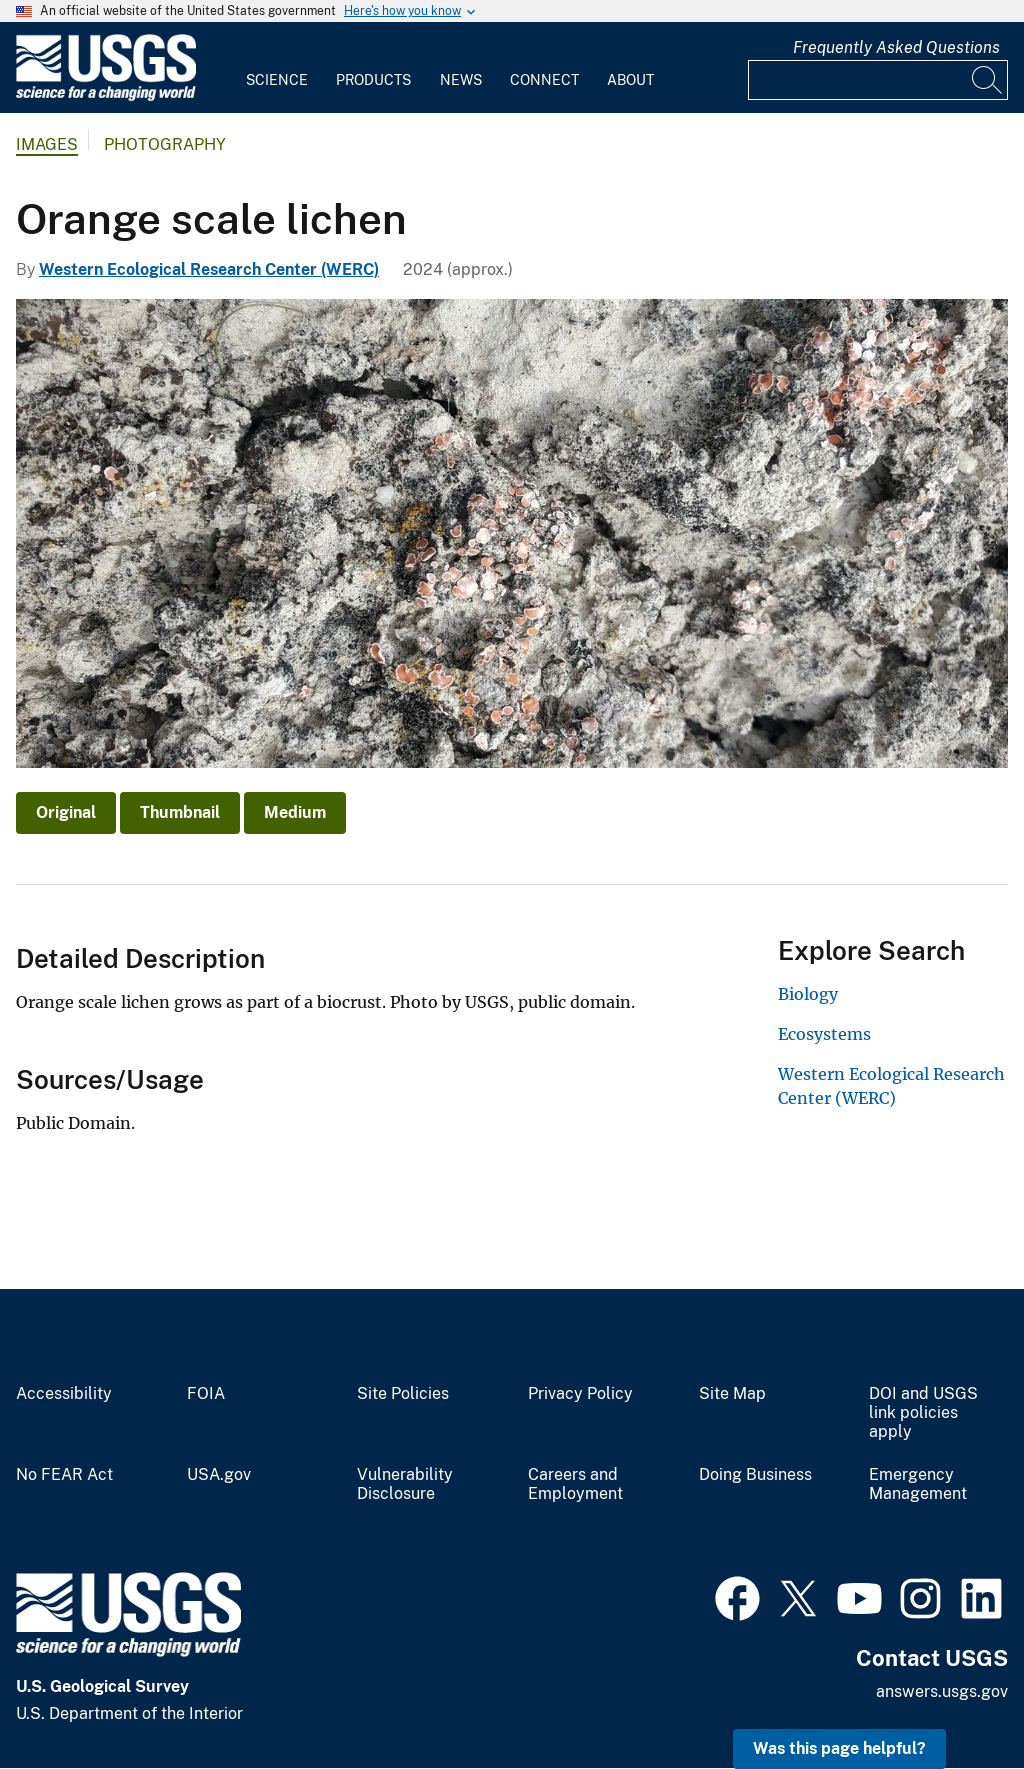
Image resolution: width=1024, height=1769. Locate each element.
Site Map (732, 1394)
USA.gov (219, 1475)
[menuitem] (277, 68)
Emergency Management (918, 1484)
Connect (544, 80)
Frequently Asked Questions (896, 47)
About (630, 80)
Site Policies (403, 1394)
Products (373, 80)
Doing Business (755, 1475)
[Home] (106, 96)
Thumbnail (180, 812)
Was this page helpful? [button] (839, 1748)
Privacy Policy (580, 1394)
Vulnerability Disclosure (405, 1484)
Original (66, 812)
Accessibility (64, 1394)
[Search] (988, 80)
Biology (808, 994)
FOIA (206, 1394)
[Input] (878, 80)
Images (47, 144)
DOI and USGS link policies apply (923, 1413)
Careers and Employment (575, 1484)
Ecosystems (824, 1034)
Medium (295, 812)
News (461, 80)
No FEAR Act (64, 1475)
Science (277, 80)
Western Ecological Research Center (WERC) (209, 269)
